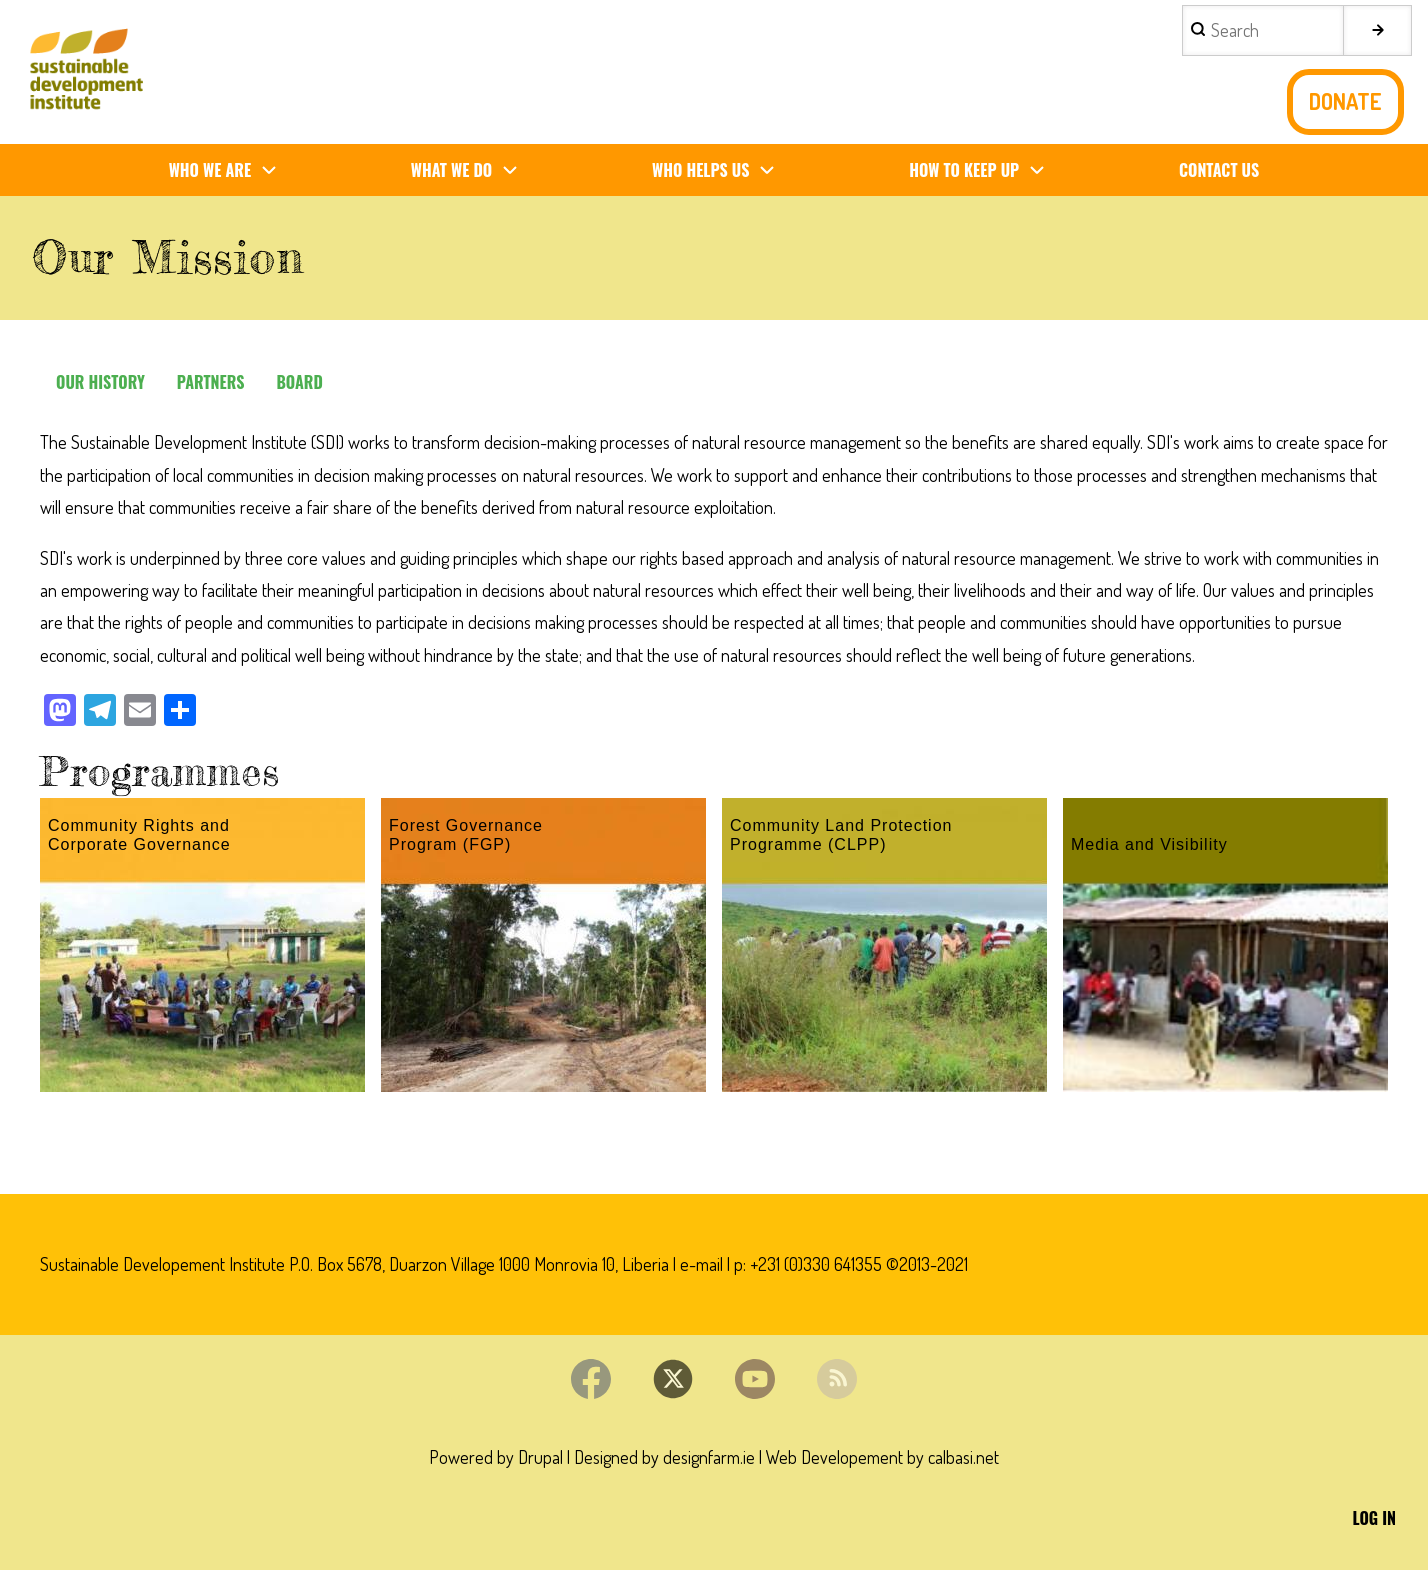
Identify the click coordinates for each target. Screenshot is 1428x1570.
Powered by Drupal (496, 1457)
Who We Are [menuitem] (231, 170)
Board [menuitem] (299, 382)
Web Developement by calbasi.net (882, 1457)
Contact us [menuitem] (1219, 170)
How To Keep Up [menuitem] (985, 170)
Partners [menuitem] (211, 382)
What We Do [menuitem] (472, 170)
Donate (1345, 101)
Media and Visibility (1149, 844)
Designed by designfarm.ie (664, 1457)
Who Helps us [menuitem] (721, 170)
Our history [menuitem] (100, 382)
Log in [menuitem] (1374, 1518)
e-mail (701, 1264)
